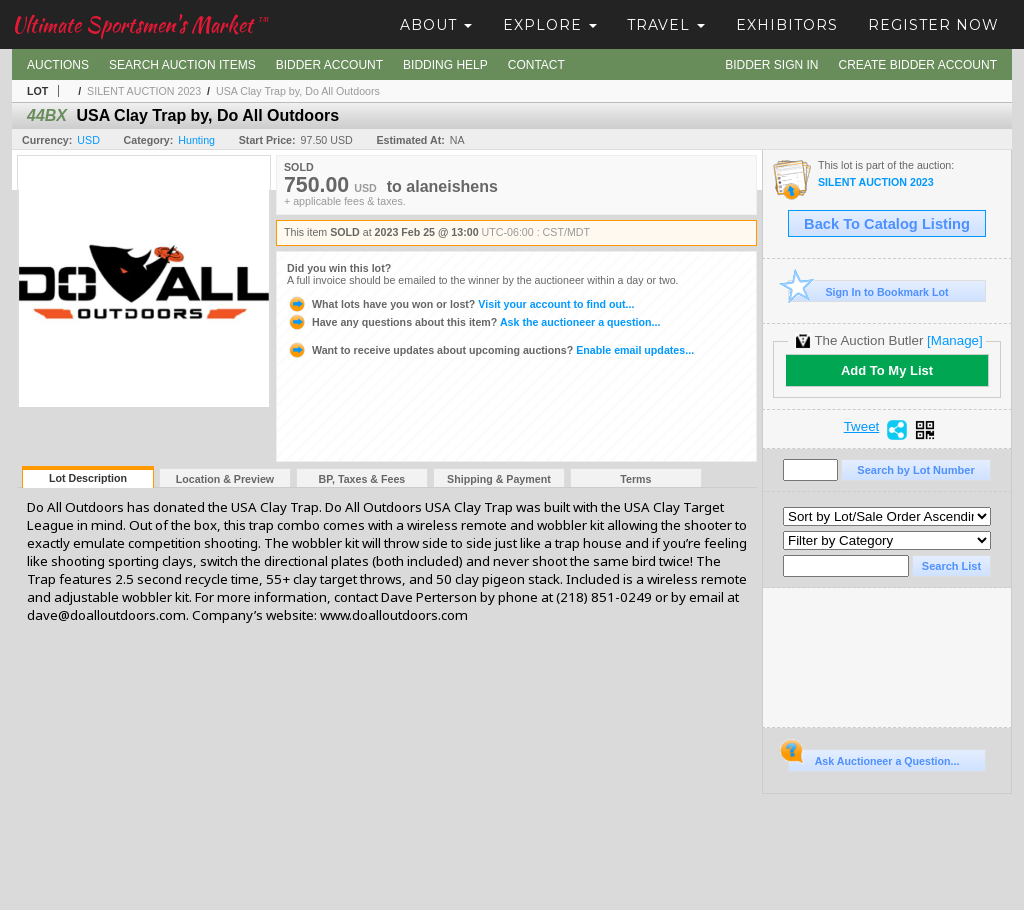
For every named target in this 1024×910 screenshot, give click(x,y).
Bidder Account (329, 65)
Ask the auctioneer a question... (473, 322)
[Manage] (954, 340)
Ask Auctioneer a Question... (873, 758)
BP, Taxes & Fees (362, 479)
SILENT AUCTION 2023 (144, 91)
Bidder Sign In (771, 65)
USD (88, 140)
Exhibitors (787, 25)
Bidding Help (445, 65)
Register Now (933, 25)
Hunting (196, 140)
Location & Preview (225, 479)
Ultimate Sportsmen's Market (140, 24)
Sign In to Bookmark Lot (868, 291)
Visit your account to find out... (460, 304)
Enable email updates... (490, 350)
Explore (550, 25)
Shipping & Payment (499, 479)
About (436, 25)
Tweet (862, 427)
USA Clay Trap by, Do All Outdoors (298, 91)
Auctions (58, 65)
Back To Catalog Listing (887, 224)
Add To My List (887, 370)
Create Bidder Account (918, 65)
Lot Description (88, 478)
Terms (635, 479)
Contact (536, 65)
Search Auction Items (182, 65)
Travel (666, 25)
